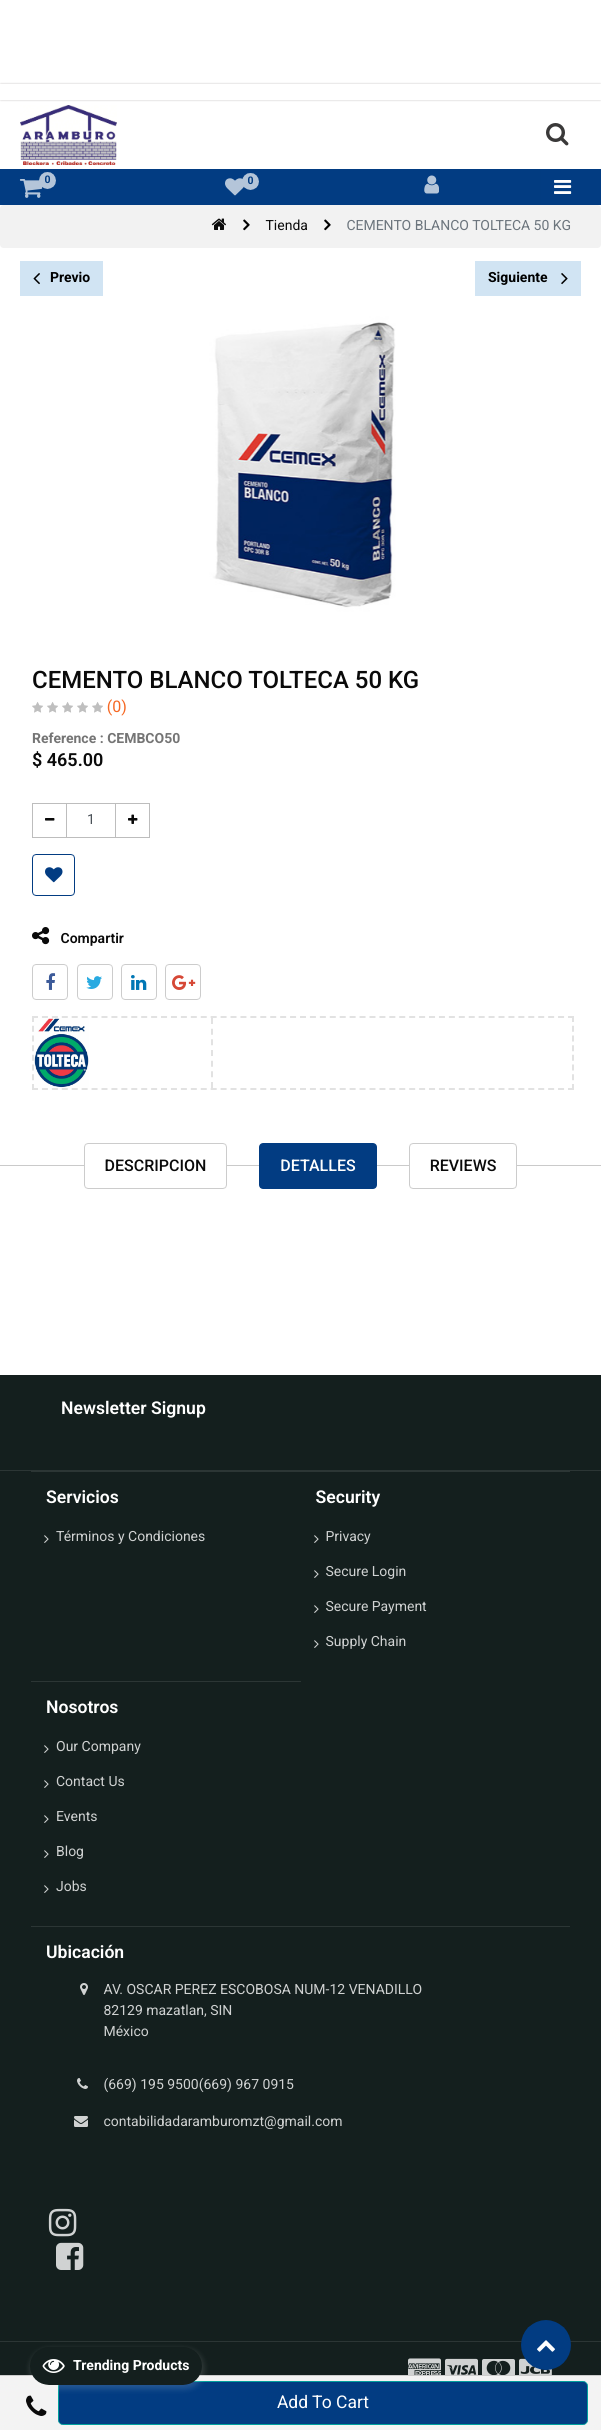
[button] (46, 875)
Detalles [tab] (317, 1165)
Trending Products (116, 2365)
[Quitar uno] (42, 820)
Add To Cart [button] (323, 2403)
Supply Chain (366, 1642)
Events (76, 1817)
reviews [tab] (463, 1165)
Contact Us (90, 1782)
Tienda (287, 226)
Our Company (98, 1747)
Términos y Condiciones (130, 1537)
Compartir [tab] (71, 936)
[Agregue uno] (125, 820)
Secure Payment (376, 1607)
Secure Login (366, 1572)
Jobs (71, 1887)
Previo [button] (61, 278)
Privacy (348, 1537)
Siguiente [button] (528, 278)
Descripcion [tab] (156, 1165)
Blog (70, 1852)
